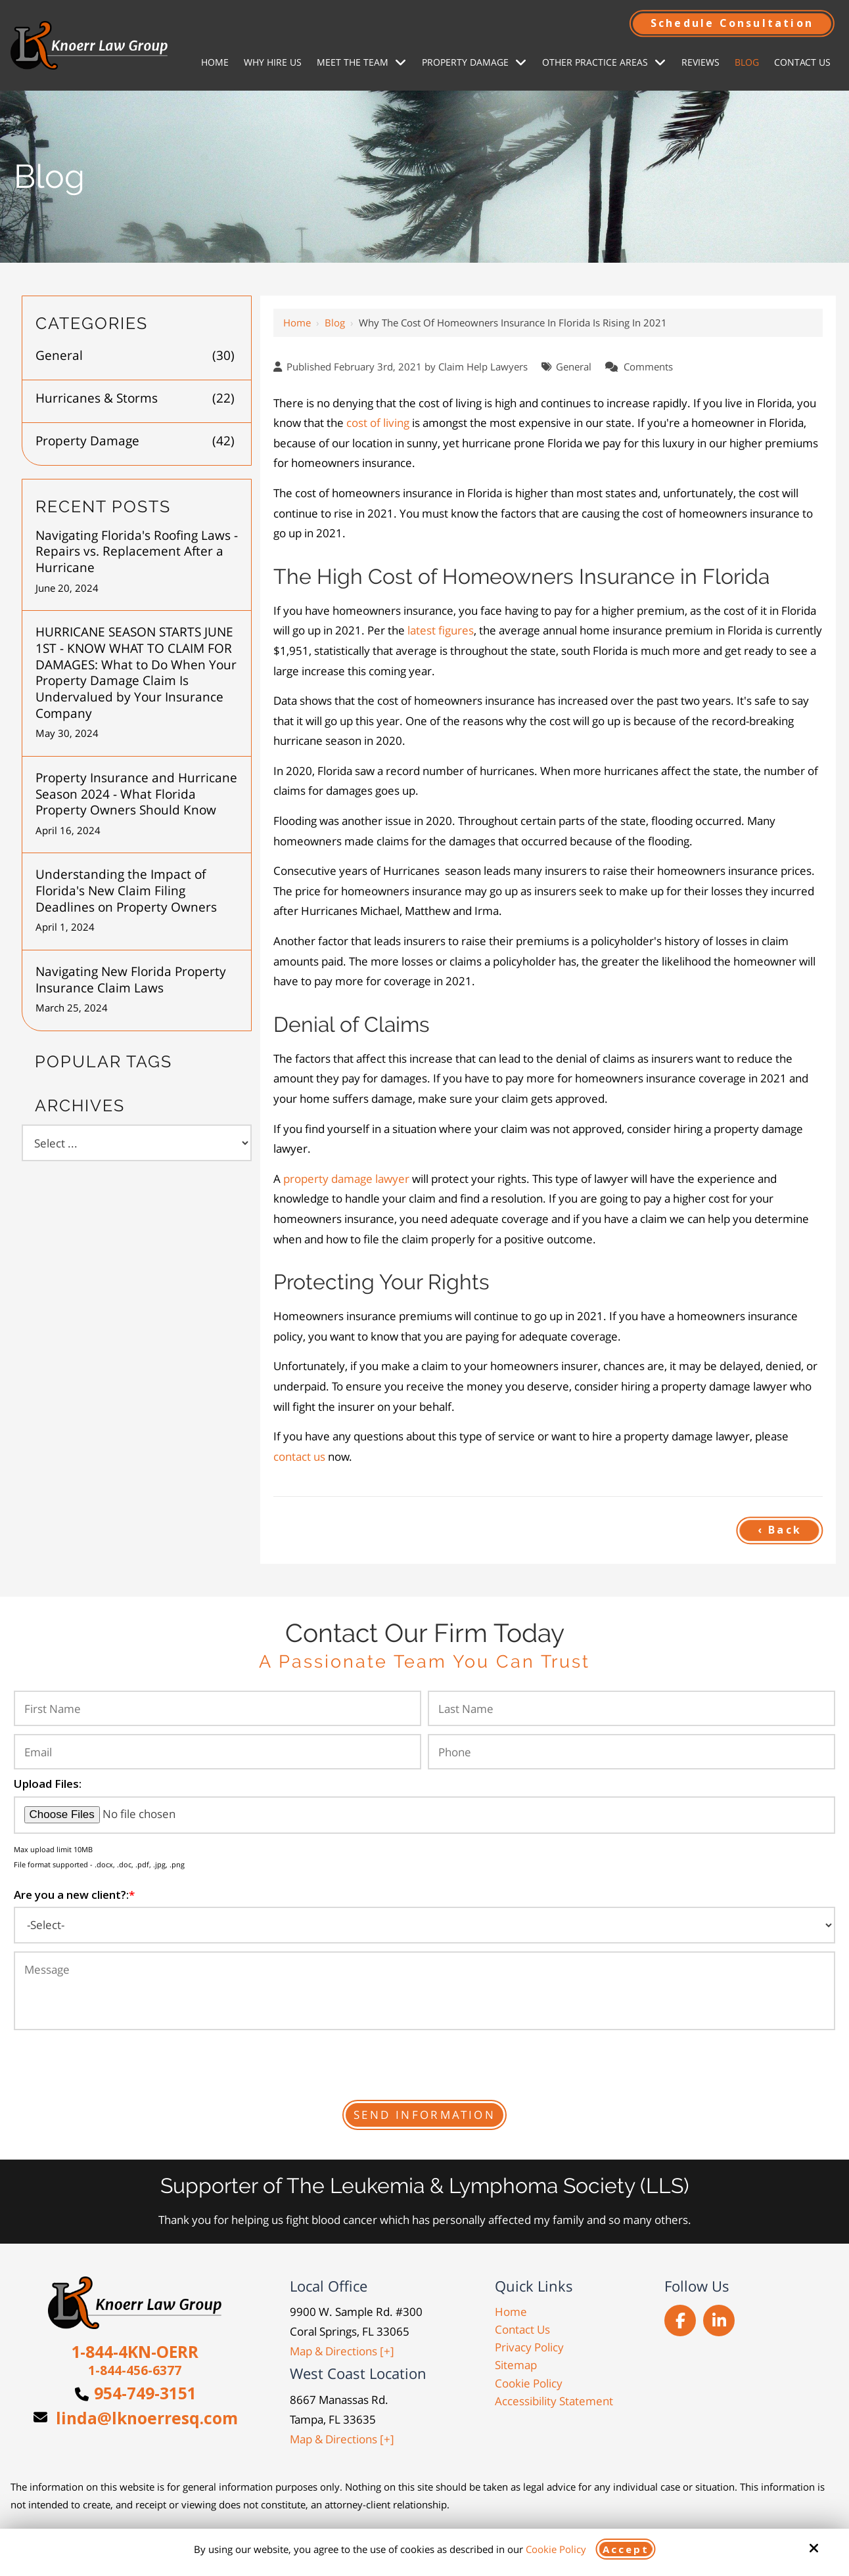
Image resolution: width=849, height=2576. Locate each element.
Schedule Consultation (732, 23)
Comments (648, 366)
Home (297, 322)
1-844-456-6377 (134, 2370)
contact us (299, 1456)
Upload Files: (47, 1783)
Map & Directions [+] (342, 2351)
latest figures (440, 630)
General (573, 366)
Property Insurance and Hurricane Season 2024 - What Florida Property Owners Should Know (136, 794)
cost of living (377, 422)
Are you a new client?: (74, 1894)
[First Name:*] (217, 1708)
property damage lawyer (346, 1178)
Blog (335, 322)
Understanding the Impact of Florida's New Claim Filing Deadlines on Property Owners (126, 890)
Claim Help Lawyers (483, 366)
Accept (626, 2549)
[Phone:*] (631, 1751)
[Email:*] (217, 1751)
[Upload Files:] (424, 1815)
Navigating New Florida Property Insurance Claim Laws (130, 980)
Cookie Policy (556, 2549)
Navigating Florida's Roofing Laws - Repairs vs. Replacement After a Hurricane (136, 551)
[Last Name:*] (631, 1708)
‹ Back (780, 1529)
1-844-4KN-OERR (135, 2351)
